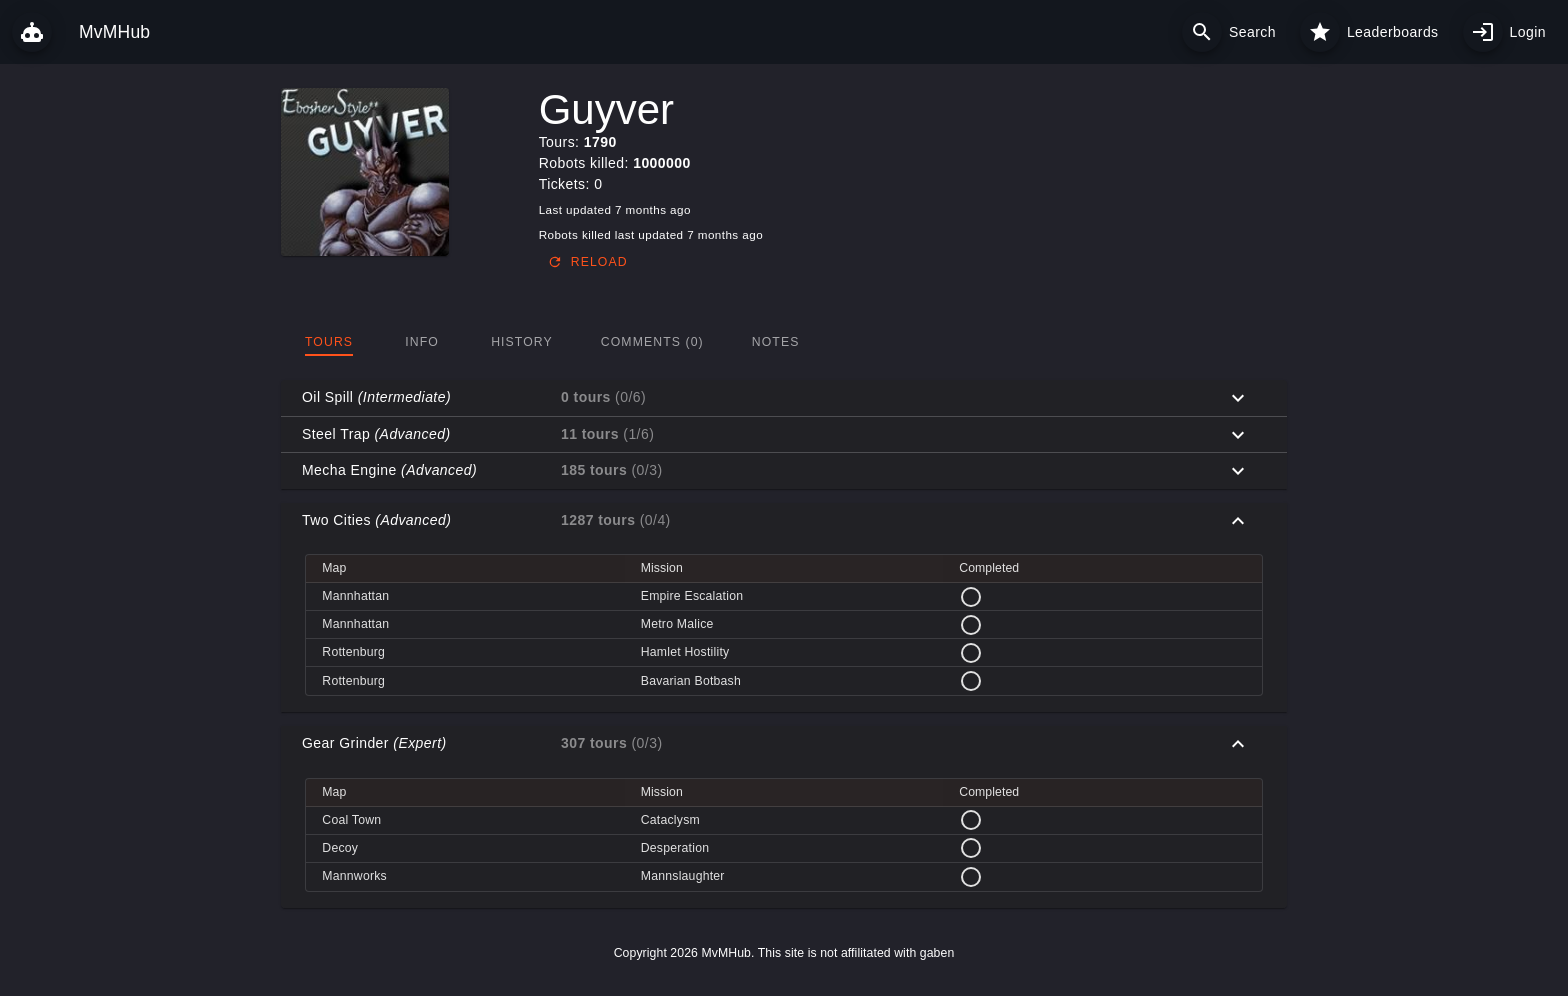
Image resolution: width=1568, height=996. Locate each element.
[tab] (329, 342)
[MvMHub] (32, 32)
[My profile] (1483, 32)
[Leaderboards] (1320, 32)
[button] (783, 398)
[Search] (1202, 32)
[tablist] (783, 342)
